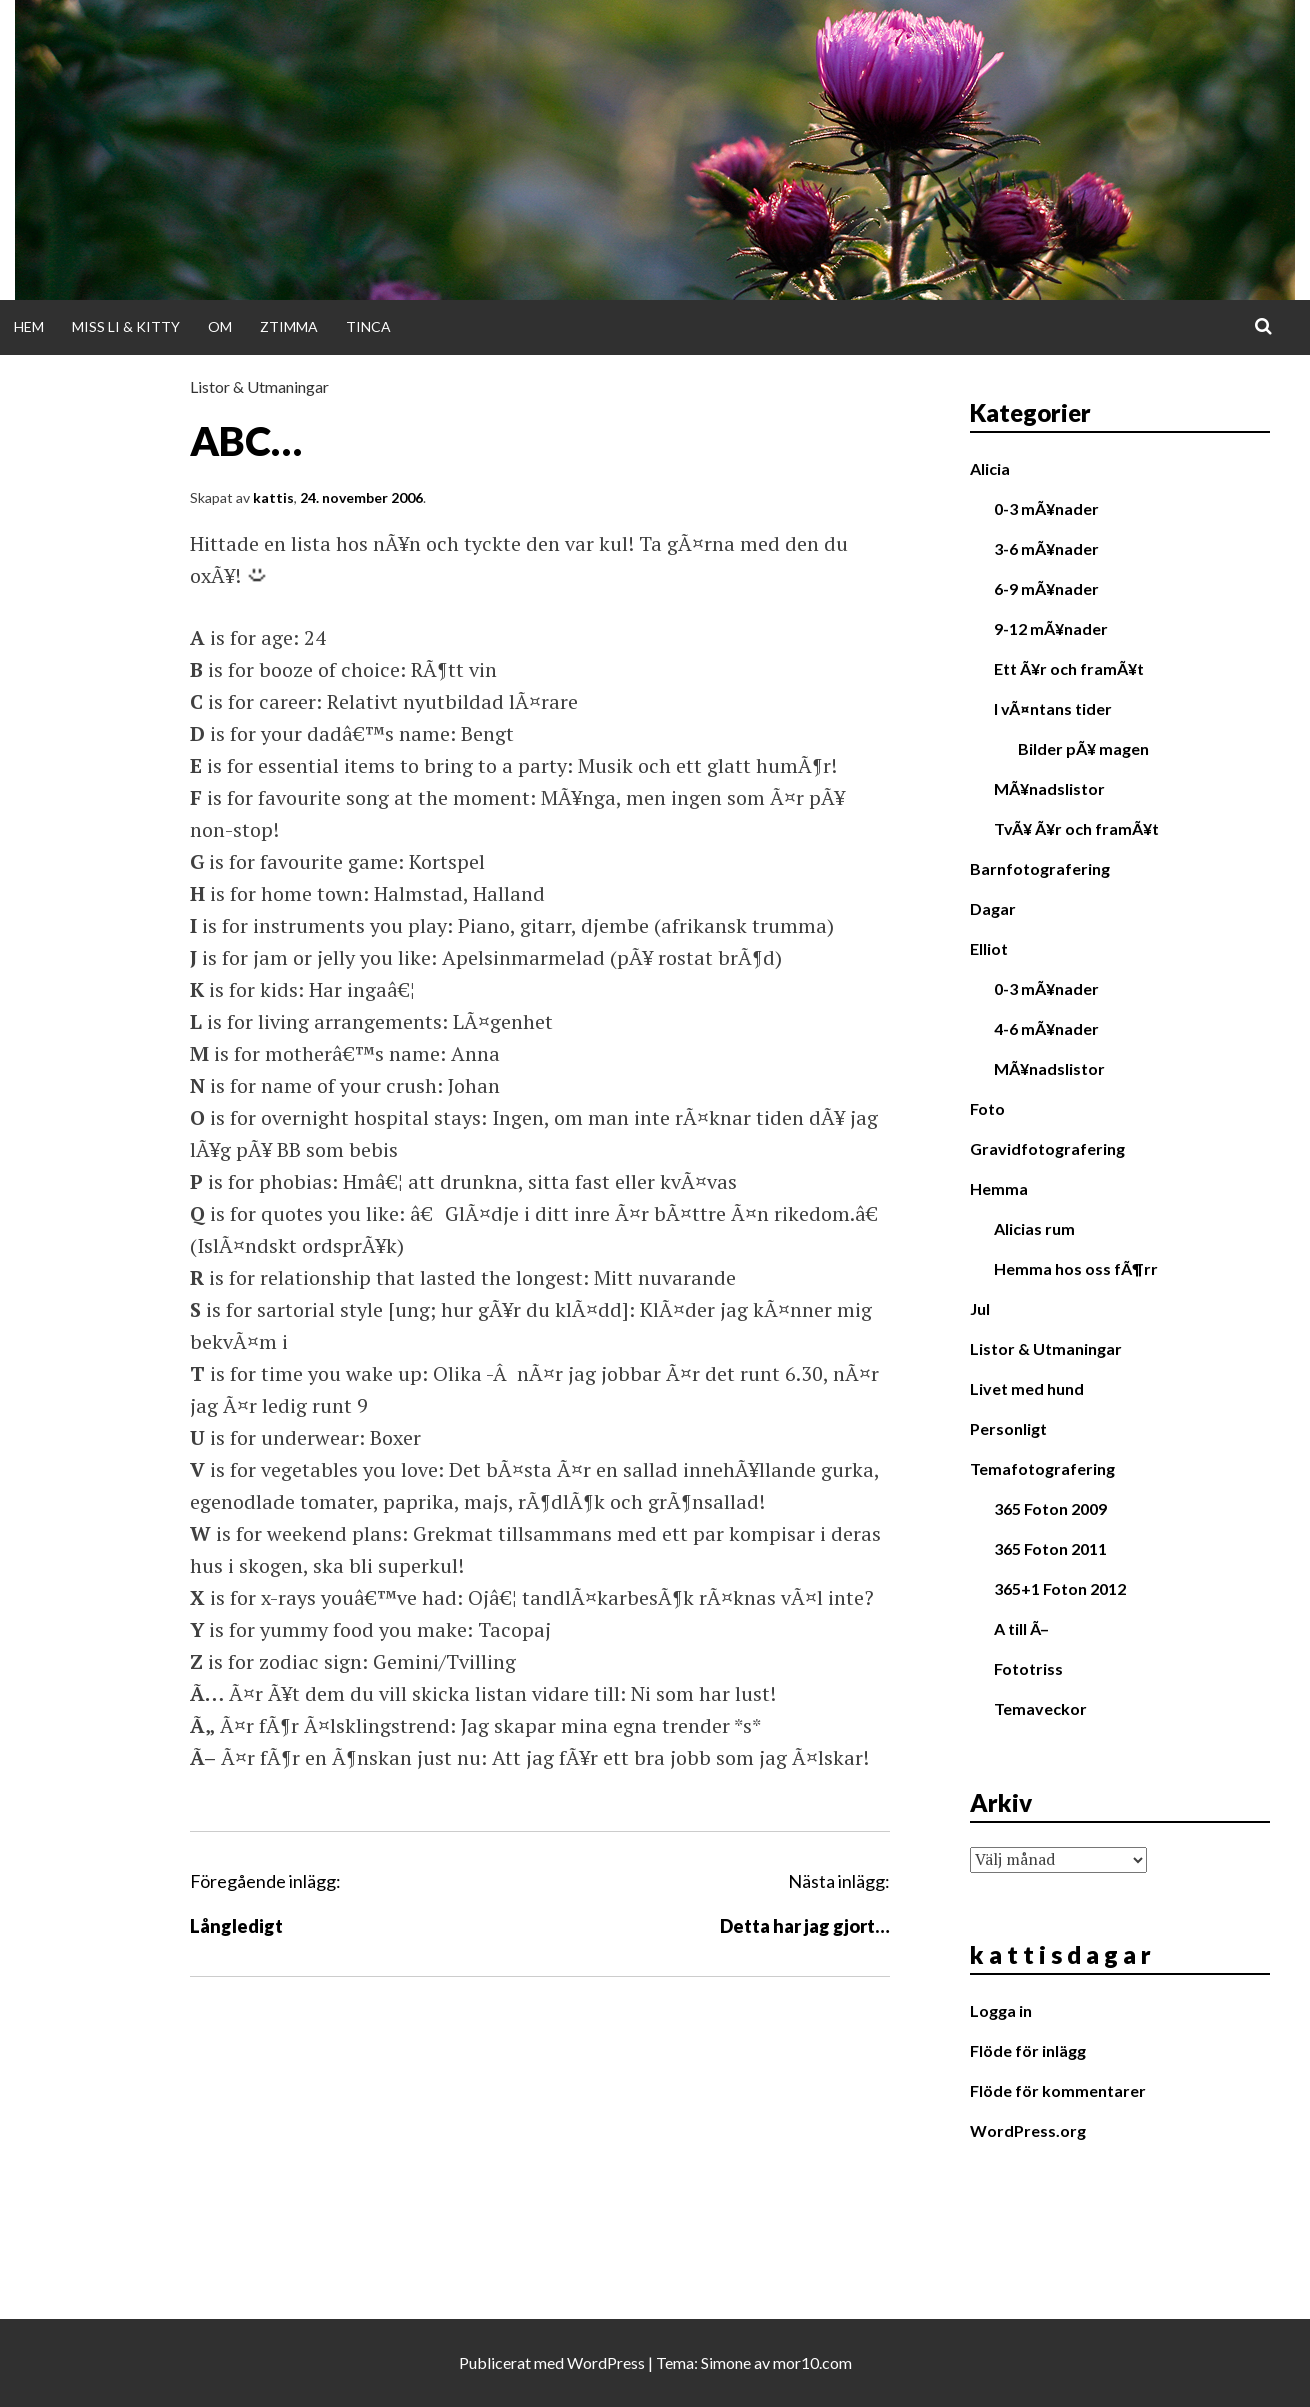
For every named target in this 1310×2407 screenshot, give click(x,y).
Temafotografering (1042, 1468)
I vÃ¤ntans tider (1053, 708)
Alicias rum (1034, 1228)
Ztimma (289, 326)
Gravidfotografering (1047, 1148)
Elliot (989, 948)
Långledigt (236, 1926)
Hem (29, 326)
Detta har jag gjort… (805, 1926)
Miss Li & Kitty (126, 326)
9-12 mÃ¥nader (1051, 628)
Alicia (990, 468)
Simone (726, 2362)
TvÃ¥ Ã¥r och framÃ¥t (1076, 828)
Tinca (368, 326)
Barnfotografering (1040, 868)
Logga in (1001, 2010)
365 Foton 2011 (1050, 1548)
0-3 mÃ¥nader (1046, 508)
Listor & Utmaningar (259, 386)
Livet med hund (1027, 1388)
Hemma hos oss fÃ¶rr (1076, 1268)
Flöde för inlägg (1028, 2050)
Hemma (999, 1188)
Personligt (1008, 1428)
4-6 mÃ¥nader (1046, 1028)
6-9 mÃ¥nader (1046, 588)
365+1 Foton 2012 (1060, 1588)
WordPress (606, 2362)
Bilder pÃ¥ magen (1083, 748)
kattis (273, 497)
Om (220, 326)
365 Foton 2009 (1050, 1508)
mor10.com (812, 2362)
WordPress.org (1028, 2130)
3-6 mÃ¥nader (1046, 548)
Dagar (993, 908)
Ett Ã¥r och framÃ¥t (1069, 668)
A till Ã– (1021, 1628)
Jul (980, 1308)
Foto (987, 1108)
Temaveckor (1040, 1708)
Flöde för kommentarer (1058, 2090)
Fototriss (1028, 1668)
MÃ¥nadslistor (1049, 788)
